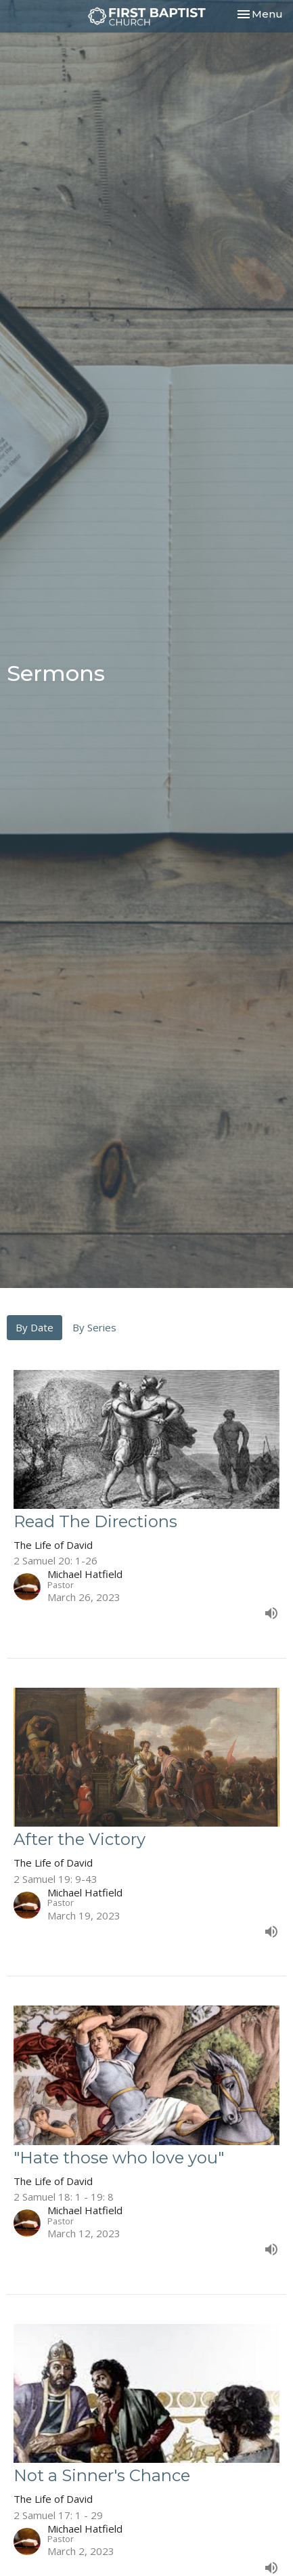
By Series (94, 1327)
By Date (34, 1327)
